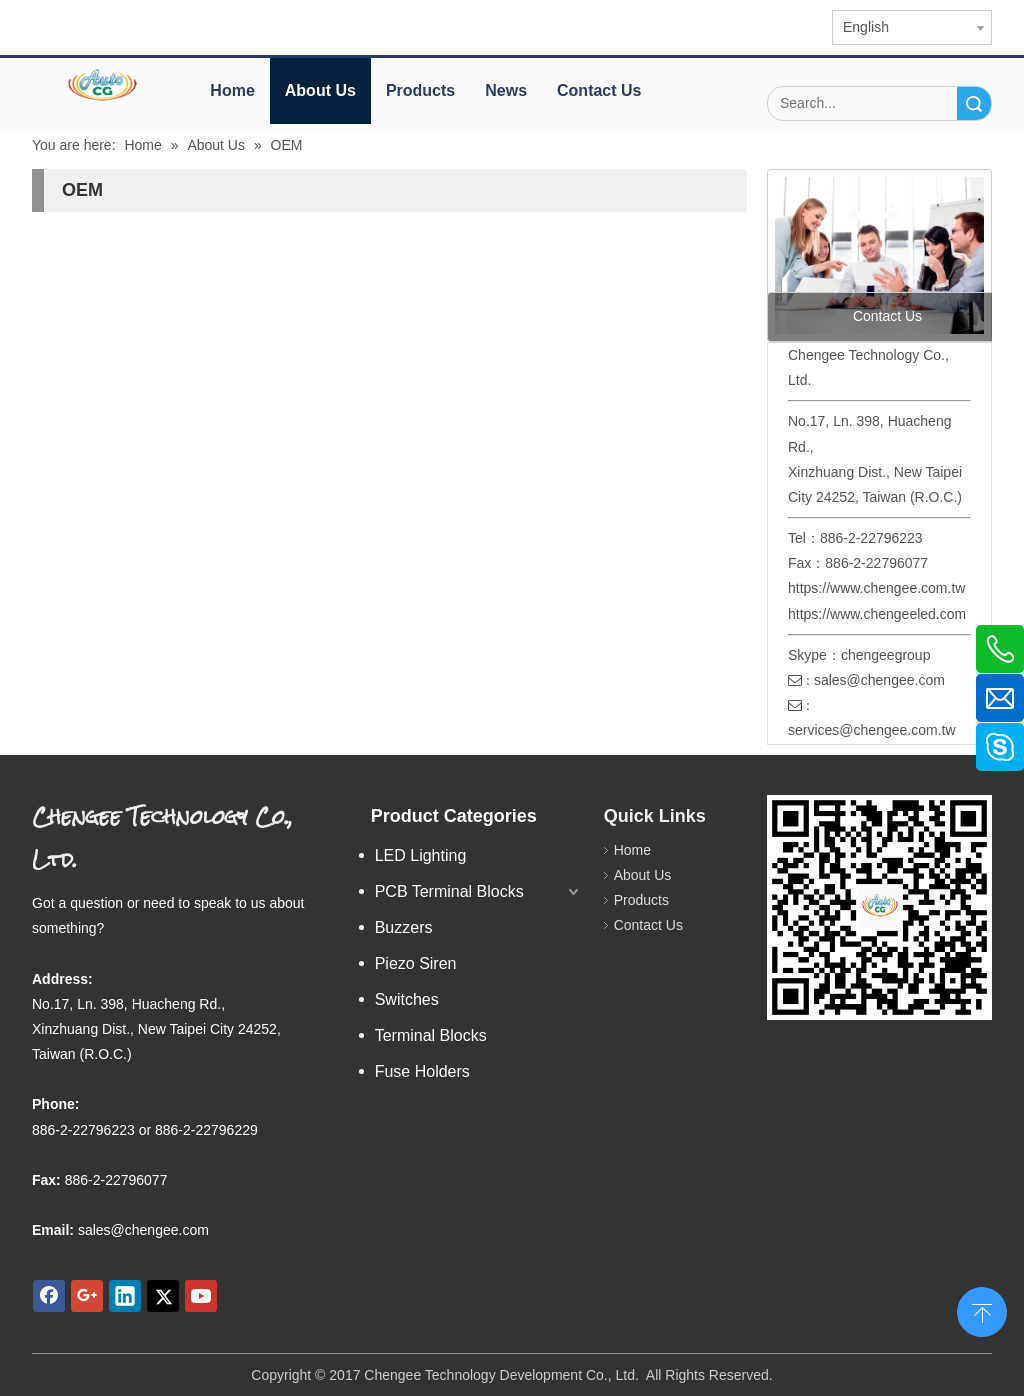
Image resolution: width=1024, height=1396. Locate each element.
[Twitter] (163, 1296)
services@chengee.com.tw (872, 730)
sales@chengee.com (879, 680)
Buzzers (404, 927)
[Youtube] (201, 1296)
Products (420, 90)
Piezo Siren (416, 963)
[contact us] (879, 255)
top (982, 1310)
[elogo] (103, 85)
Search (974, 103)
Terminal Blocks (431, 1035)
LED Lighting (421, 855)
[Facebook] (49, 1296)
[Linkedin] (125, 1296)
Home (232, 90)
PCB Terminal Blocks (449, 891)
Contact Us (599, 90)
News (506, 90)
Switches (407, 999)
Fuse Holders (422, 1071)
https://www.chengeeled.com (877, 614)
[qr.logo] (879, 907)
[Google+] (87, 1296)
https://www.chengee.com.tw (876, 588)
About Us (320, 90)
